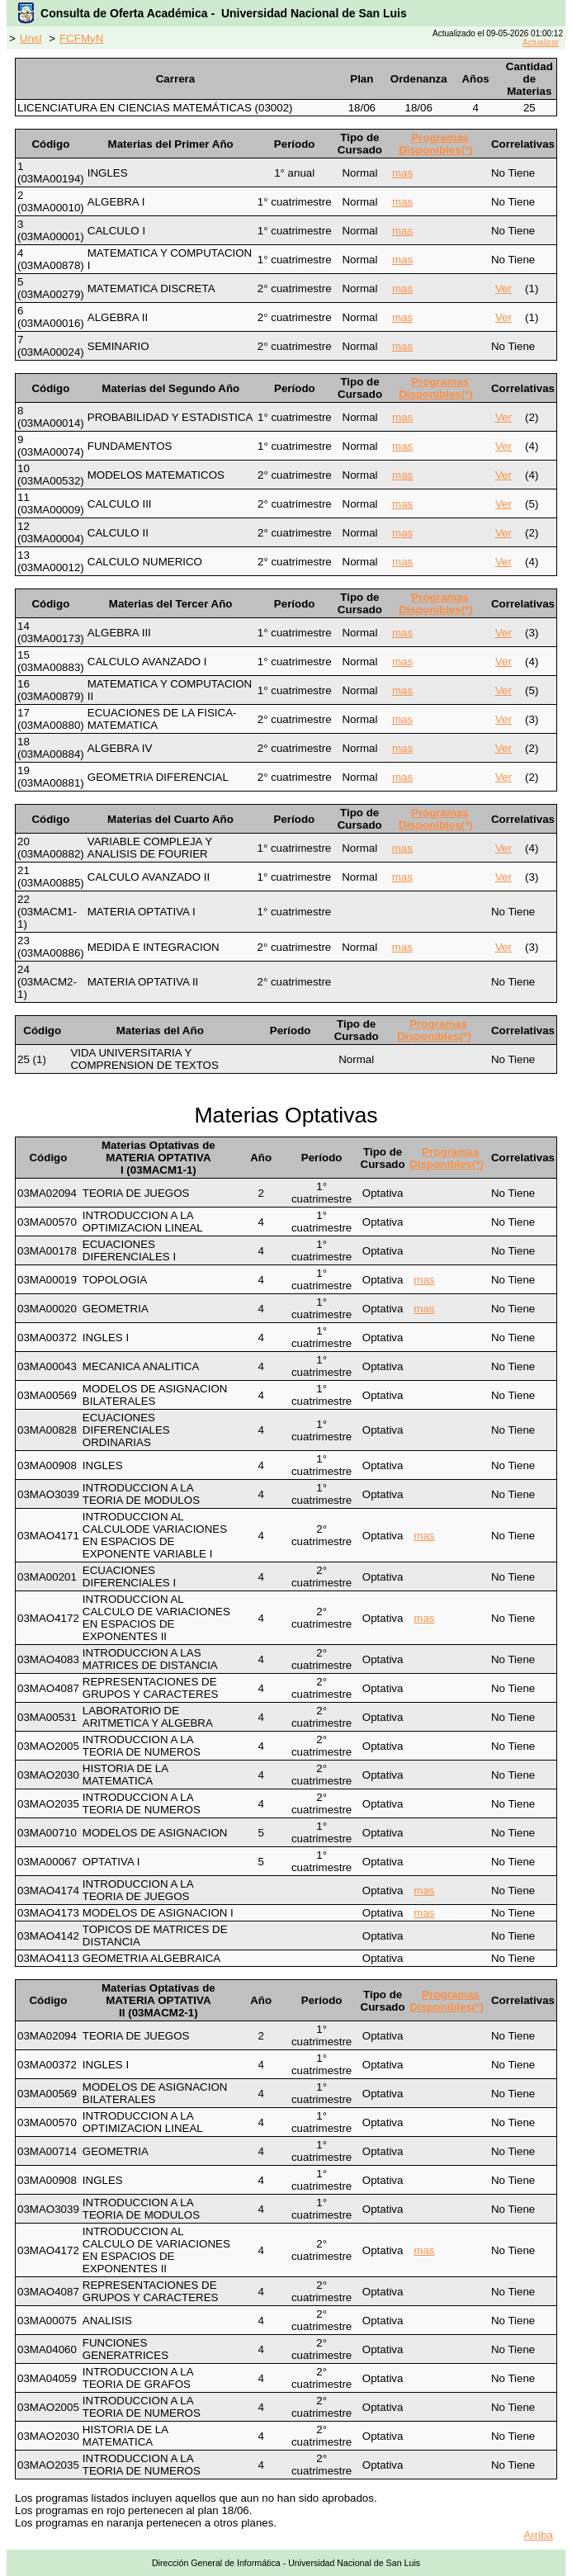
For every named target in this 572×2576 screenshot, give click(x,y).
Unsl (31, 38)
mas (402, 173)
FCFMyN (81, 38)
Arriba (538, 2535)
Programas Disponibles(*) (436, 143)
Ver (503, 288)
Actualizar (540, 42)
